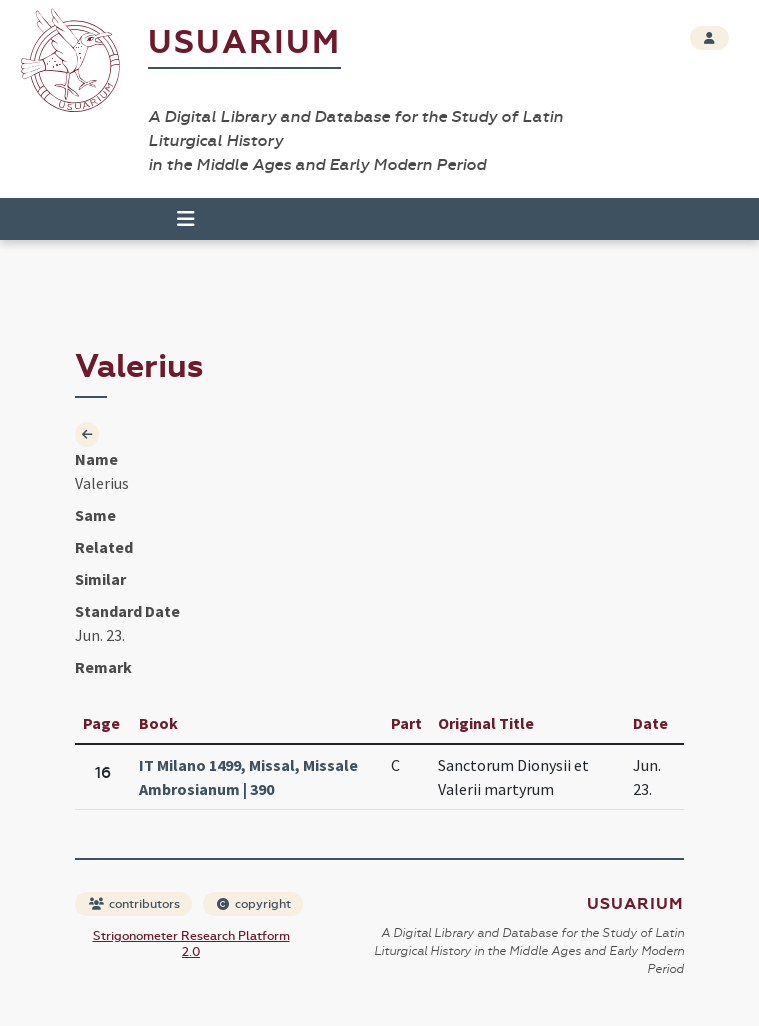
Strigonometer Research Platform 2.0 (191, 944)
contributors (134, 904)
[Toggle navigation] (186, 219)
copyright (254, 904)
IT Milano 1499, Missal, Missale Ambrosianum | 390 (248, 777)
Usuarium (244, 42)
